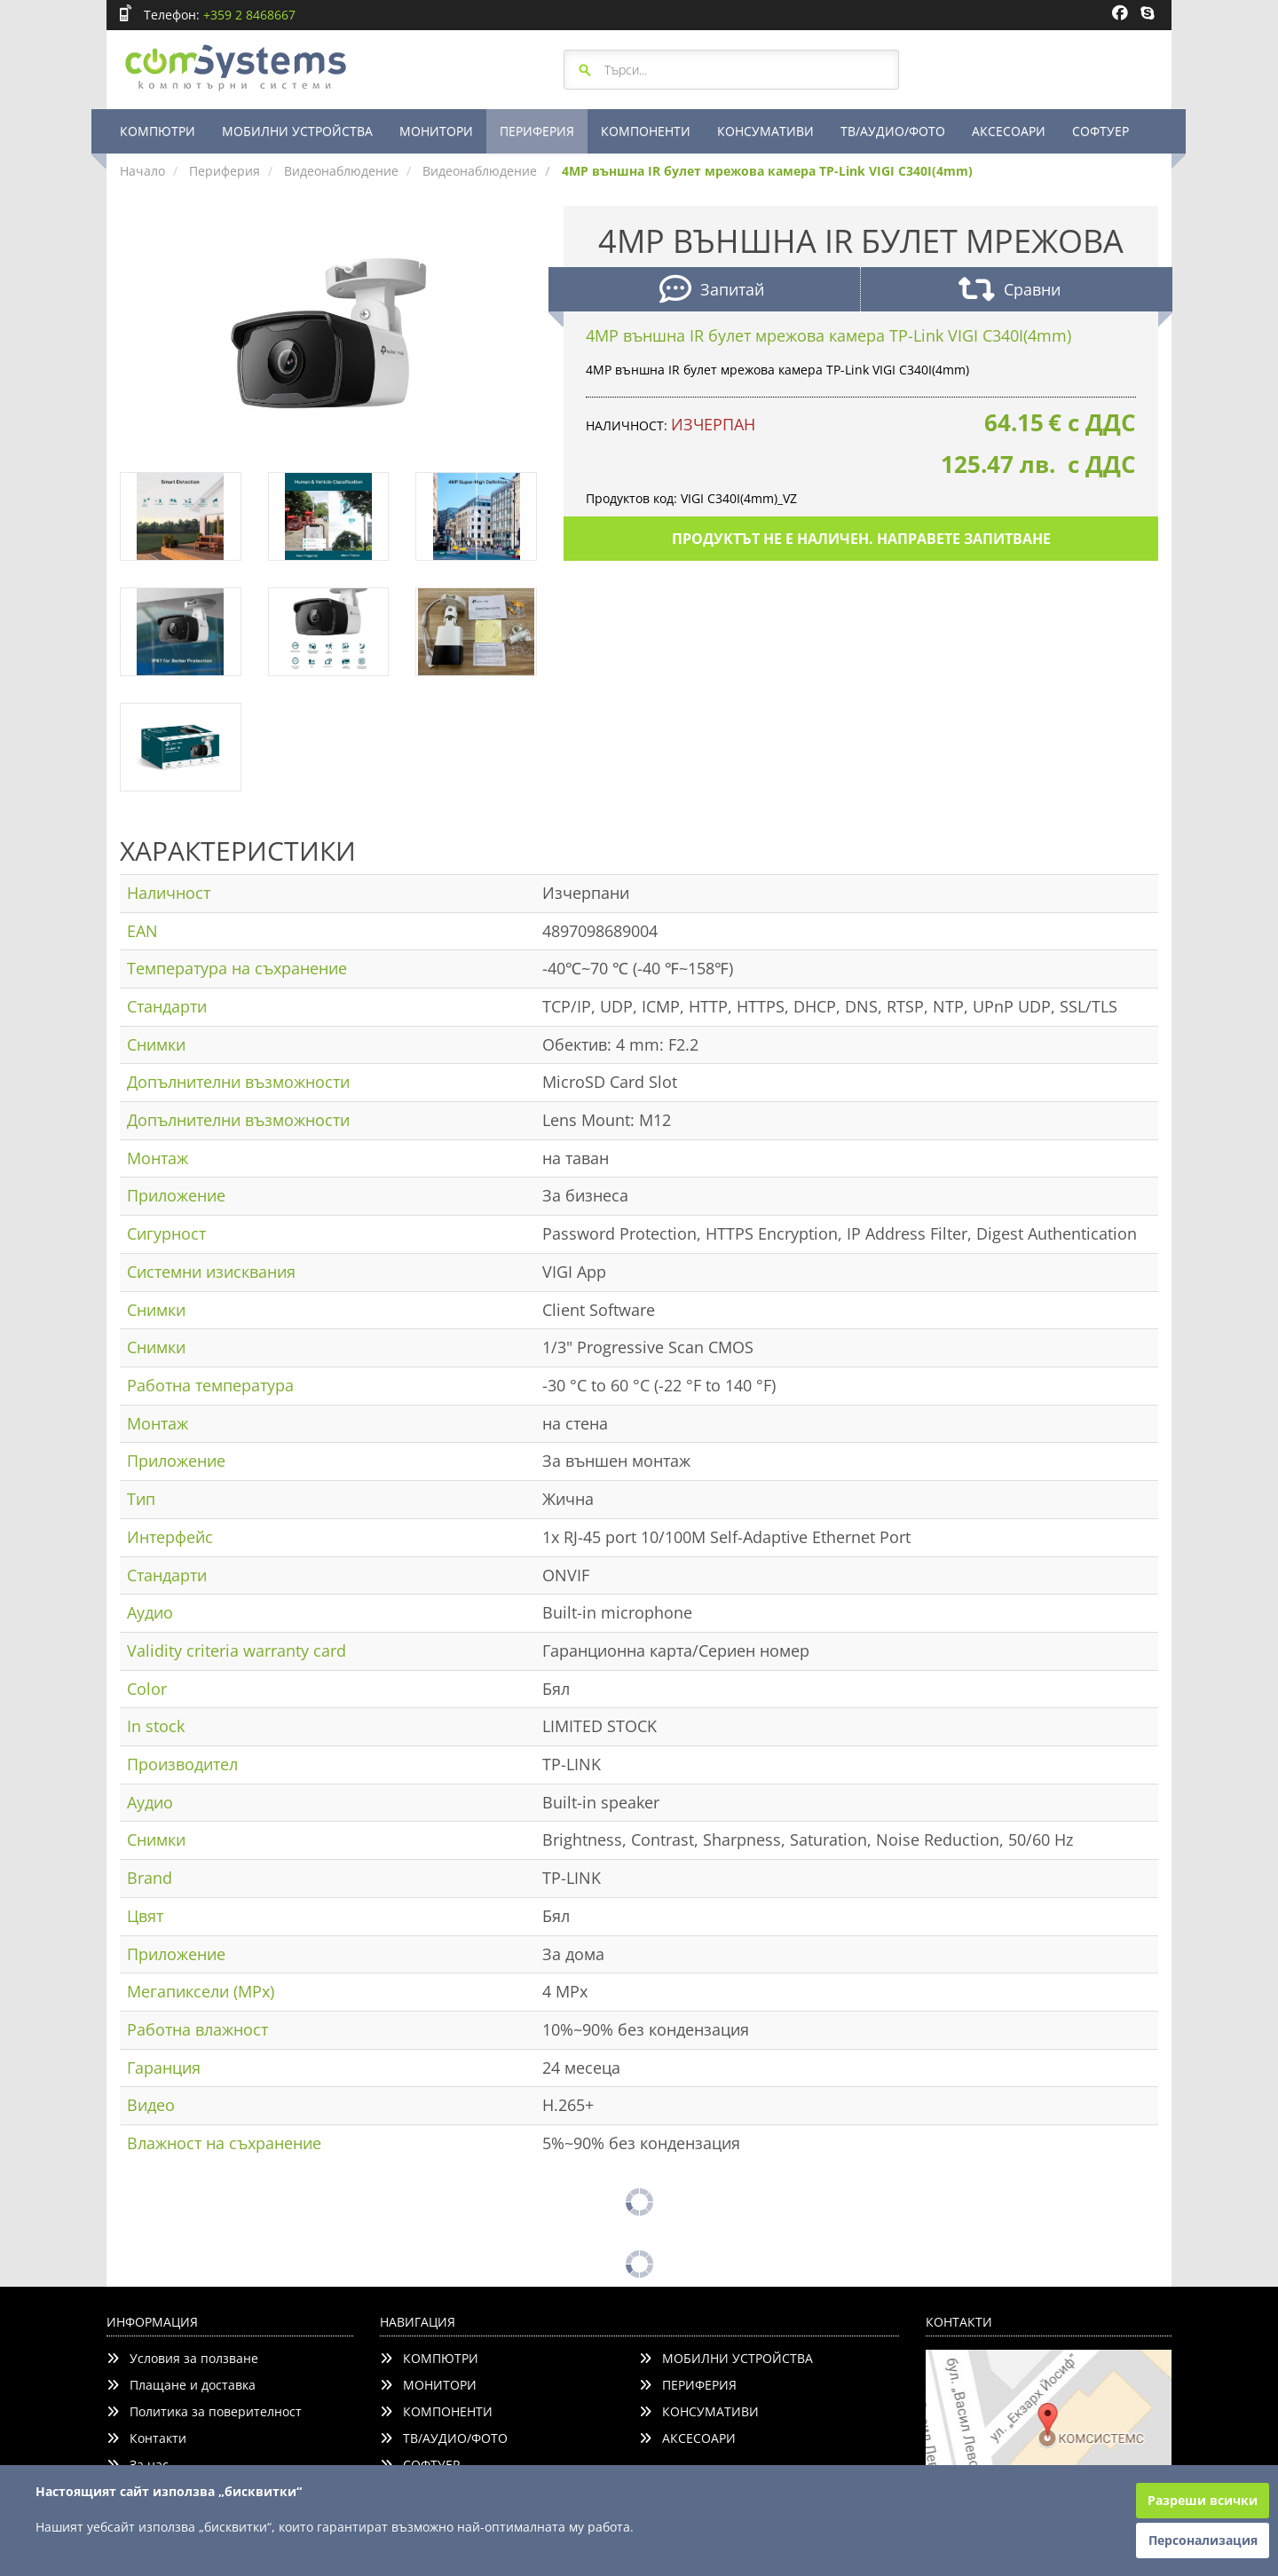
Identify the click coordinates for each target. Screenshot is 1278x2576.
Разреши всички (1203, 2500)
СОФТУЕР (1100, 130)
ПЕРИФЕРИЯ (537, 130)
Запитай (711, 291)
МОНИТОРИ (436, 130)
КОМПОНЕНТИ (645, 130)
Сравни (1009, 291)
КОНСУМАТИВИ (765, 130)
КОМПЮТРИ (157, 130)
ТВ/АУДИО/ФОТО (892, 130)
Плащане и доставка (181, 2384)
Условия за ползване (182, 2358)
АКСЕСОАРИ (1008, 130)
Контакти (146, 2438)
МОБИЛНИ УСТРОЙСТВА (297, 130)
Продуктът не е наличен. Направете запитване (861, 538)
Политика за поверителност (204, 2411)
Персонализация (1203, 2540)
